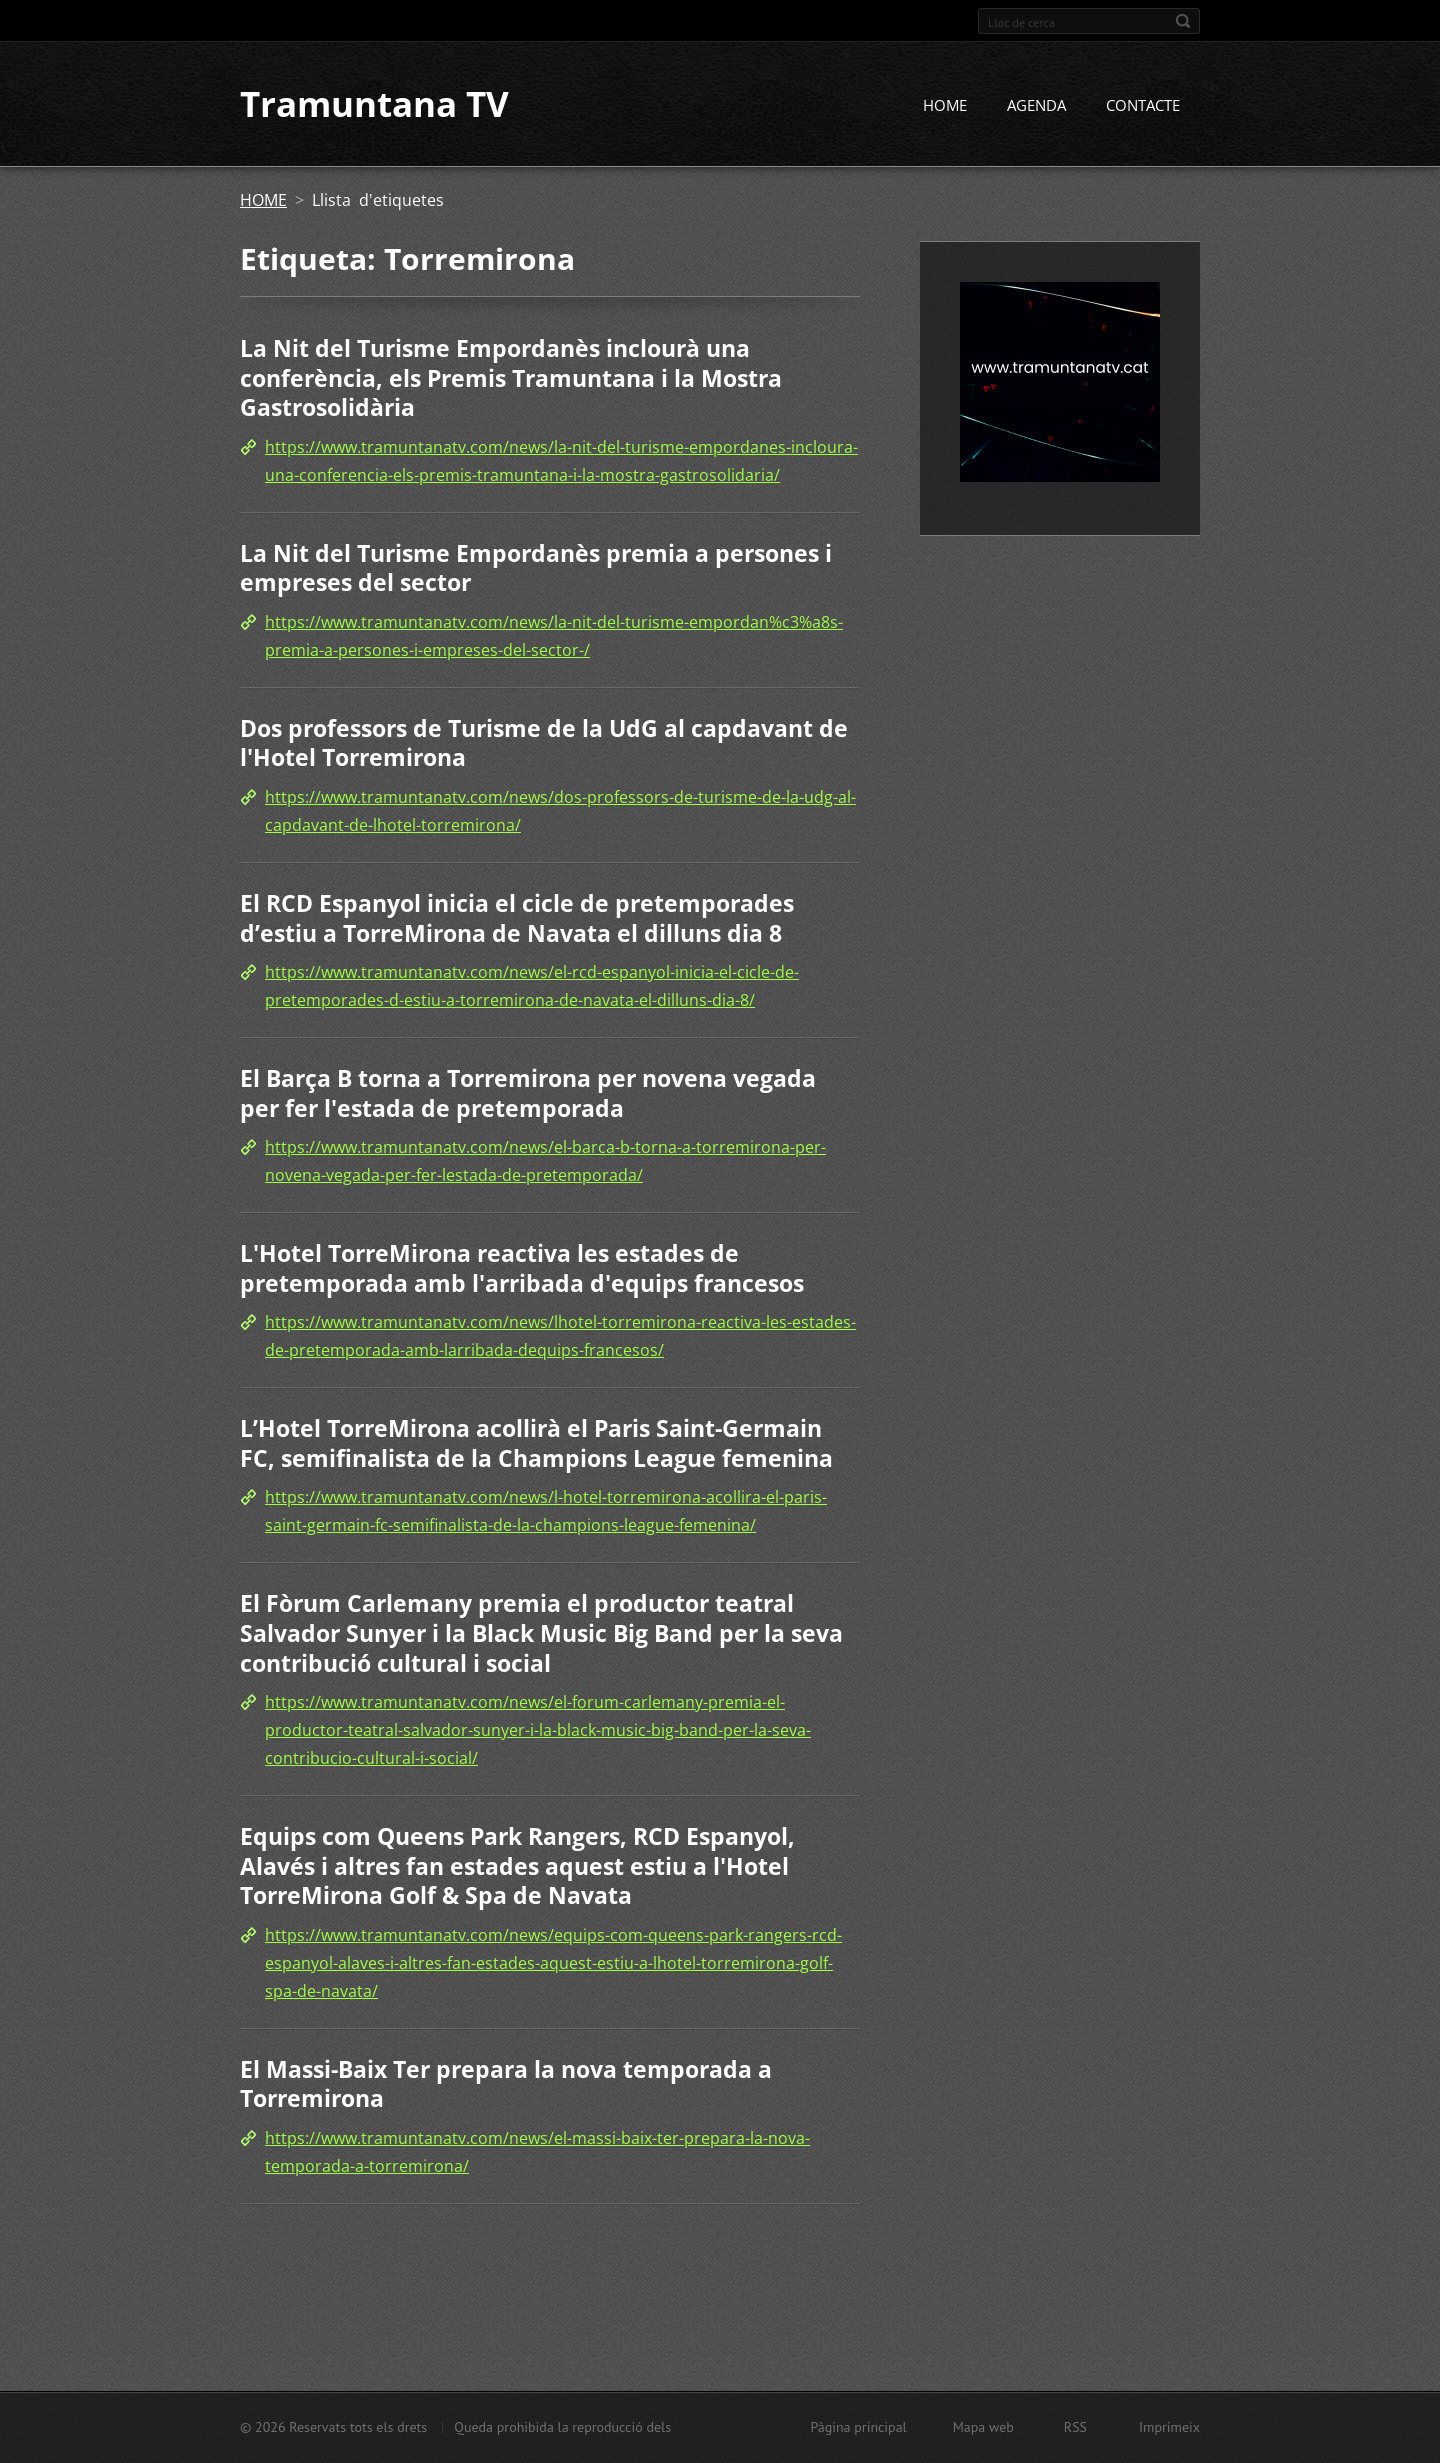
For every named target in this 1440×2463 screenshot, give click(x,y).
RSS (1075, 2427)
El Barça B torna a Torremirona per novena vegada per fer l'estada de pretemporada (528, 1095)
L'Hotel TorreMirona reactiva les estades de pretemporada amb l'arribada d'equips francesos (522, 1270)
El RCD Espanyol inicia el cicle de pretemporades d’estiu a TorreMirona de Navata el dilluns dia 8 (517, 920)
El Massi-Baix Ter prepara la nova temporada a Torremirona (506, 2085)
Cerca (1183, 21)
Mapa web (983, 2427)
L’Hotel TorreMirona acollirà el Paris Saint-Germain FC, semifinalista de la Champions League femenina (536, 1445)
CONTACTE (1143, 107)
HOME (945, 107)
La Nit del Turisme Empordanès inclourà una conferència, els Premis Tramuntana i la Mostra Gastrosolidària (511, 379)
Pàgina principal (858, 2427)
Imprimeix (1169, 2427)
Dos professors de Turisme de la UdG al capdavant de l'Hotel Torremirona (544, 744)
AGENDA (1036, 107)
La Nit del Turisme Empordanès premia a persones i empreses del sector (536, 569)
